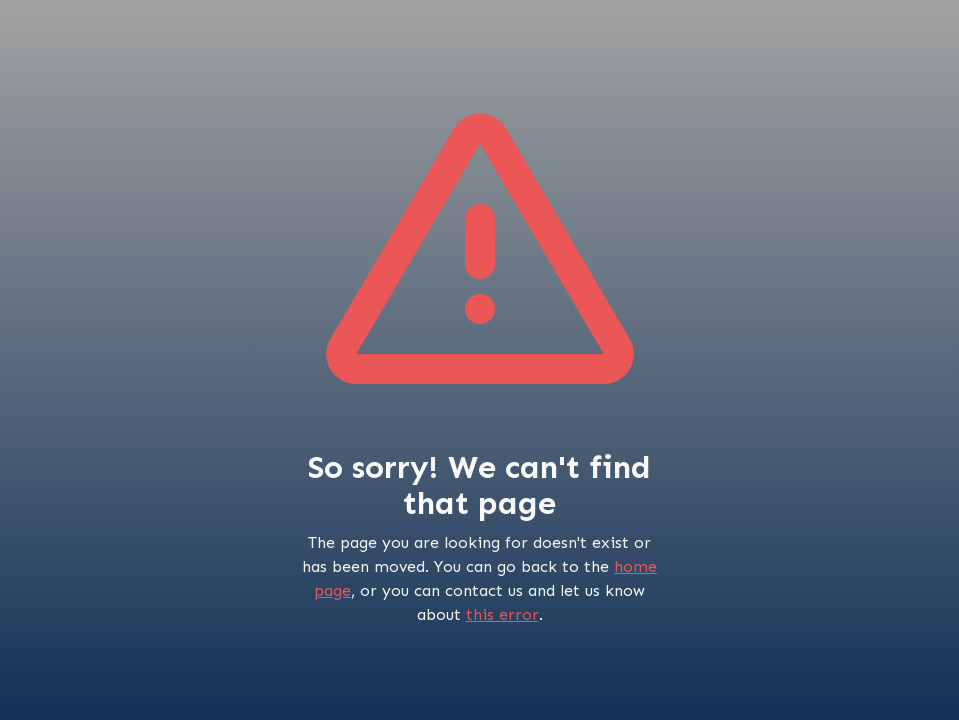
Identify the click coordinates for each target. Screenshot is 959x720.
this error (502, 614)
